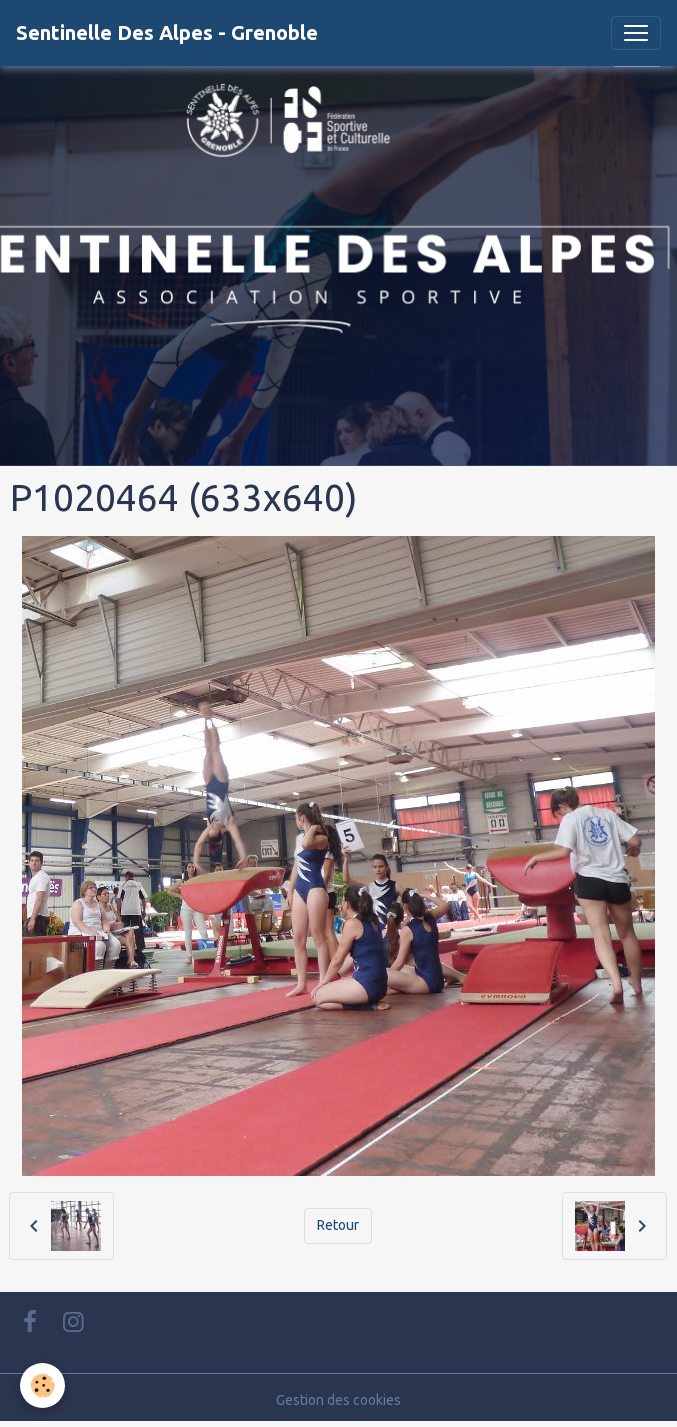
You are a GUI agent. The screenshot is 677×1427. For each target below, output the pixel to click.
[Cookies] (42, 1385)
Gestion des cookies (338, 1400)
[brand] (167, 33)
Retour (338, 1225)
